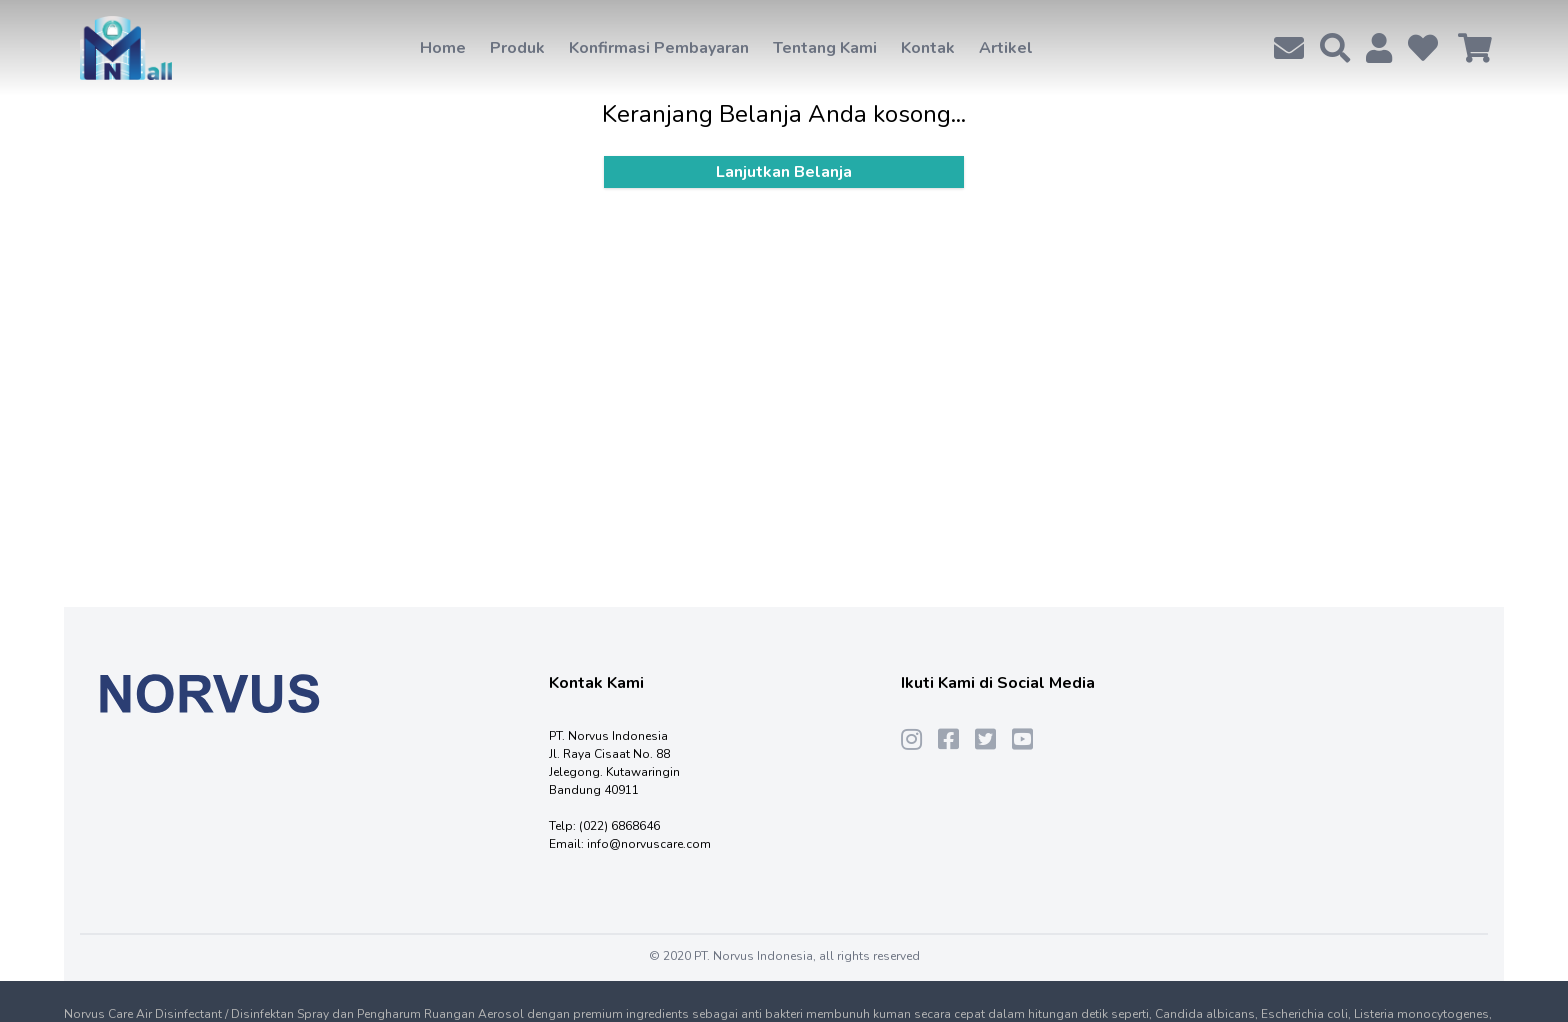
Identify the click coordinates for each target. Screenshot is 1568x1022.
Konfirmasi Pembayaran (659, 48)
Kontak (928, 48)
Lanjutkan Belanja (784, 172)
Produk (517, 48)
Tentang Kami (825, 48)
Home (443, 48)
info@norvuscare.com (649, 844)
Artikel (1006, 48)
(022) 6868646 (619, 826)
